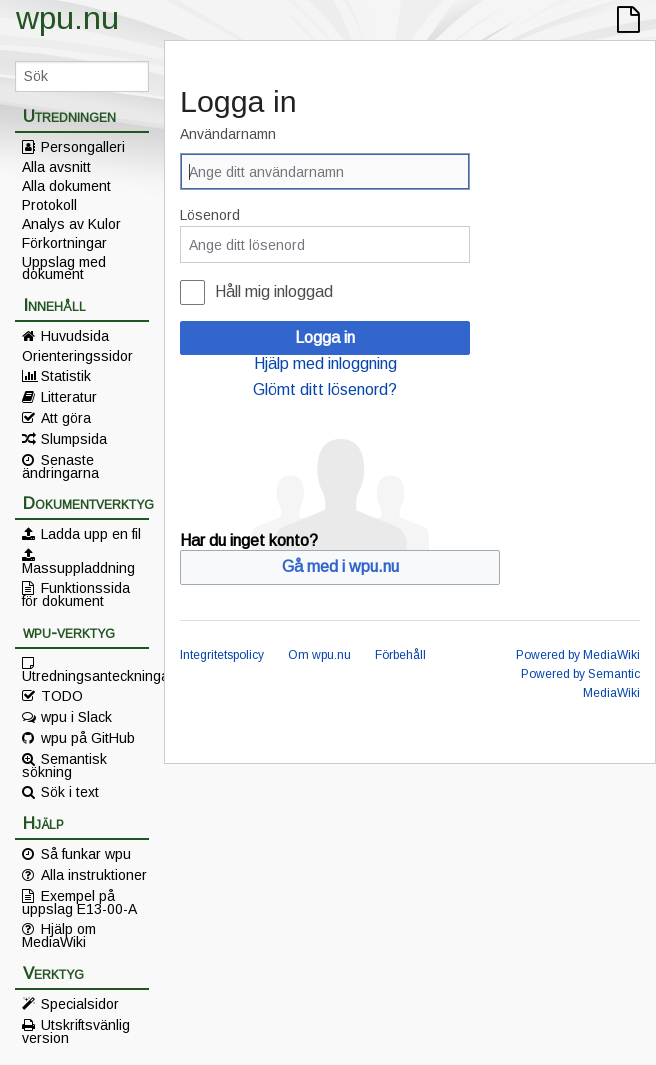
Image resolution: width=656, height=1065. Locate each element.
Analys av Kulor (71, 224)
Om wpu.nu (319, 655)
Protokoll (49, 205)
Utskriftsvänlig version (76, 1031)
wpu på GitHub (88, 738)
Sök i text (70, 792)
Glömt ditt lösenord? (325, 389)
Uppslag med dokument (64, 268)
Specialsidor (80, 1004)
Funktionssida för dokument (76, 594)
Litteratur (69, 397)
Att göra (66, 418)
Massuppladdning (78, 567)
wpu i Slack (76, 717)
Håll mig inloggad (274, 291)
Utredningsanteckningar (85, 675)
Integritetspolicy (222, 655)
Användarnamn (228, 134)
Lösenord (210, 215)
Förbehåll (400, 655)
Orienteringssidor (77, 356)
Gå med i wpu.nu (340, 566)
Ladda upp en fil (91, 534)
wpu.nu (67, 18)
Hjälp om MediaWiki (59, 935)
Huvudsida (75, 336)
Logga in (325, 337)
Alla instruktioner (94, 875)
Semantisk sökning (64, 765)
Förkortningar (64, 243)
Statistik (66, 376)
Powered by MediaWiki (578, 655)
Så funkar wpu (86, 854)
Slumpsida (74, 439)
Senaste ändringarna (60, 466)
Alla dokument (66, 186)
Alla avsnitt (56, 167)
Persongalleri (83, 147)
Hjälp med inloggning (325, 363)
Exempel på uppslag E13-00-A (79, 902)
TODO (62, 696)
